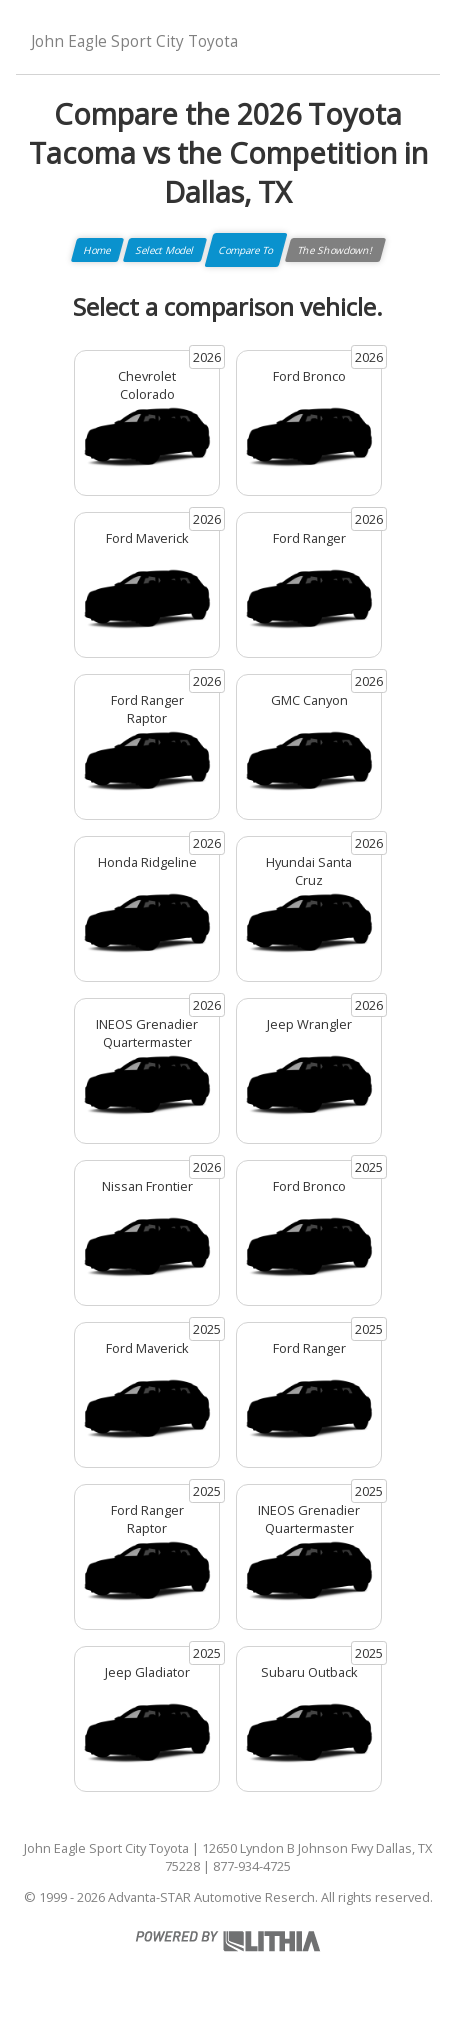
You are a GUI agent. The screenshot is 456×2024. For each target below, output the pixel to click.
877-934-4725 (252, 1866)
